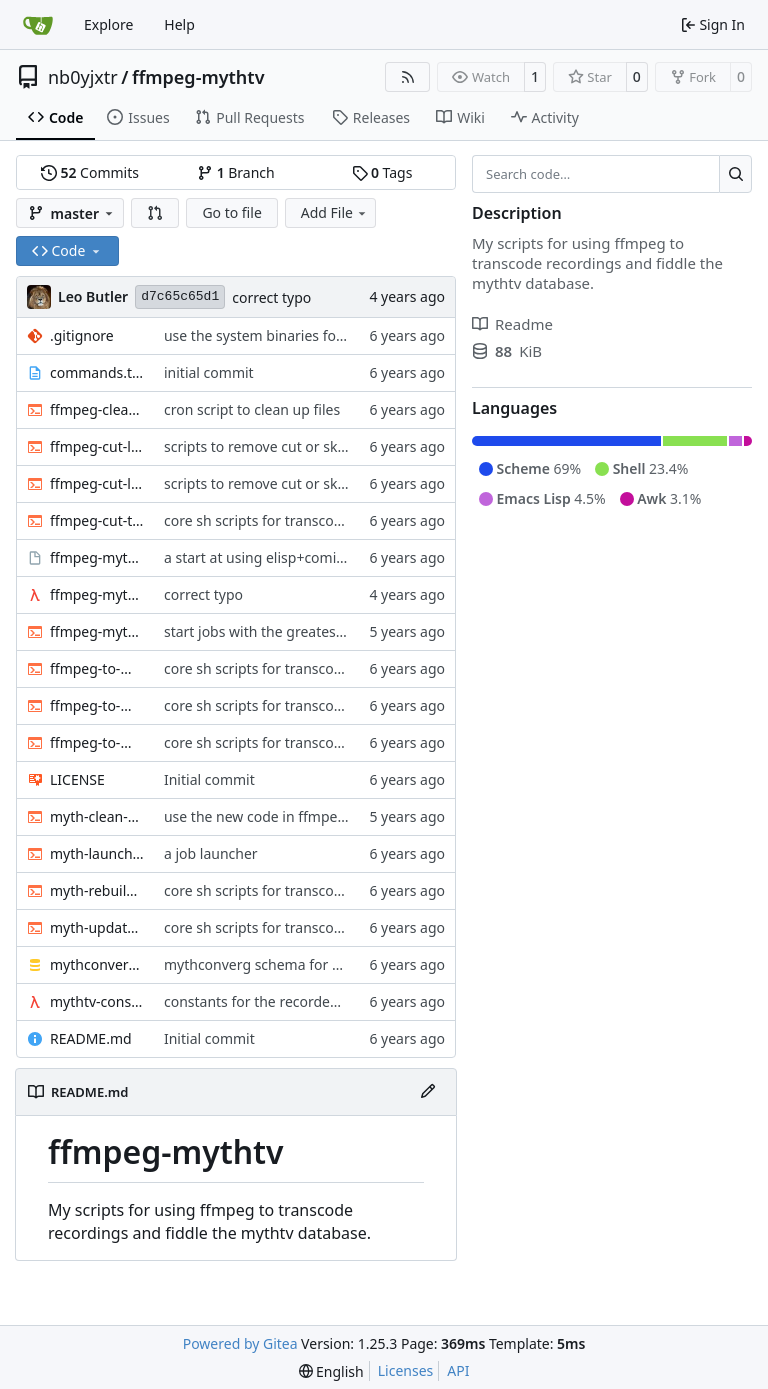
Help (179, 24)
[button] (155, 213)
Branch (236, 172)
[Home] (38, 25)
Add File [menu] (335, 212)
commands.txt (97, 372)
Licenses (406, 1370)
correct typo (271, 297)
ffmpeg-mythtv (198, 77)
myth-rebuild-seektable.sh (97, 890)
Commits (90, 172)
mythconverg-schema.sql (97, 964)
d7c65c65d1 (180, 296)
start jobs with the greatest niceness (282, 631)
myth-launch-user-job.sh (97, 853)
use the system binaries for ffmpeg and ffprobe (319, 335)
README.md (91, 1038)
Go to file (231, 212)
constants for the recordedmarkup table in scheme (330, 1001)
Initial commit (209, 779)
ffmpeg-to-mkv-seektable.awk (97, 705)
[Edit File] (428, 1092)
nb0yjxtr (83, 77)
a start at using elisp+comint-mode (278, 557)
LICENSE (77, 779)
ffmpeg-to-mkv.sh (97, 742)
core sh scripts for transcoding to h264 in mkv (314, 520)
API (458, 1370)
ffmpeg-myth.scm (97, 594)
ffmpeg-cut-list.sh (97, 483)
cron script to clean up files (252, 409)
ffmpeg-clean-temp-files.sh (97, 409)
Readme (512, 324)
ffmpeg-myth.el (97, 557)
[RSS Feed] (408, 77)
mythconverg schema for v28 (259, 964)
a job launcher (211, 853)
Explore (108, 24)
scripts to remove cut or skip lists (271, 446)
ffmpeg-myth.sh (97, 631)
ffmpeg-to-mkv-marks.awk (97, 668)
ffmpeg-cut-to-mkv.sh (97, 520)
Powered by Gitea (240, 1343)
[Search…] (735, 174)
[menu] (331, 1371)
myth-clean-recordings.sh (97, 816)
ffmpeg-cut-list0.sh (97, 446)
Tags (382, 172)
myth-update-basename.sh (97, 927)
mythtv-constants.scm (97, 1001)
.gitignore (82, 335)
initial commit (209, 372)
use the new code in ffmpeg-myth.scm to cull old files (338, 816)
